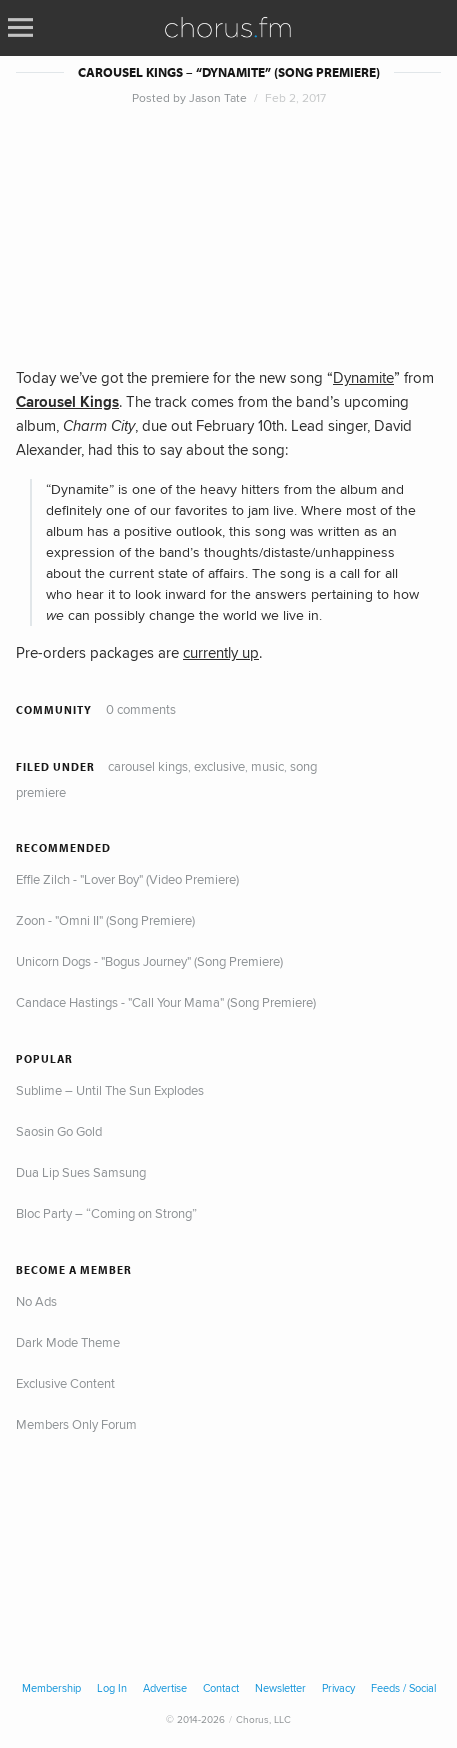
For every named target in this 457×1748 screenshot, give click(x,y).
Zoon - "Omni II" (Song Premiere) (105, 920)
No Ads (36, 1301)
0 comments (141, 709)
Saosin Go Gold (59, 1131)
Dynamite (363, 377)
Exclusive (219, 766)
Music (267, 766)
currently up (221, 652)
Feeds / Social (403, 1688)
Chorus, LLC (263, 1719)
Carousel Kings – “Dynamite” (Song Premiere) (229, 72)
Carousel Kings (148, 766)
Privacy (338, 1688)
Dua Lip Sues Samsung (81, 1172)
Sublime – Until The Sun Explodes (110, 1090)
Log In (112, 1688)
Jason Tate (218, 97)
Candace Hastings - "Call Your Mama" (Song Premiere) (166, 1002)
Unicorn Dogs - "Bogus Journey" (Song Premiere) (149, 961)
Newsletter (280, 1688)
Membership (51, 1688)
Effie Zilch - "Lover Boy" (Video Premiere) (127, 879)
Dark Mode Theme (68, 1342)
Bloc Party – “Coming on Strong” (106, 1213)
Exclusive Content (65, 1383)
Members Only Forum (76, 1424)
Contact (221, 1688)
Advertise (165, 1688)
